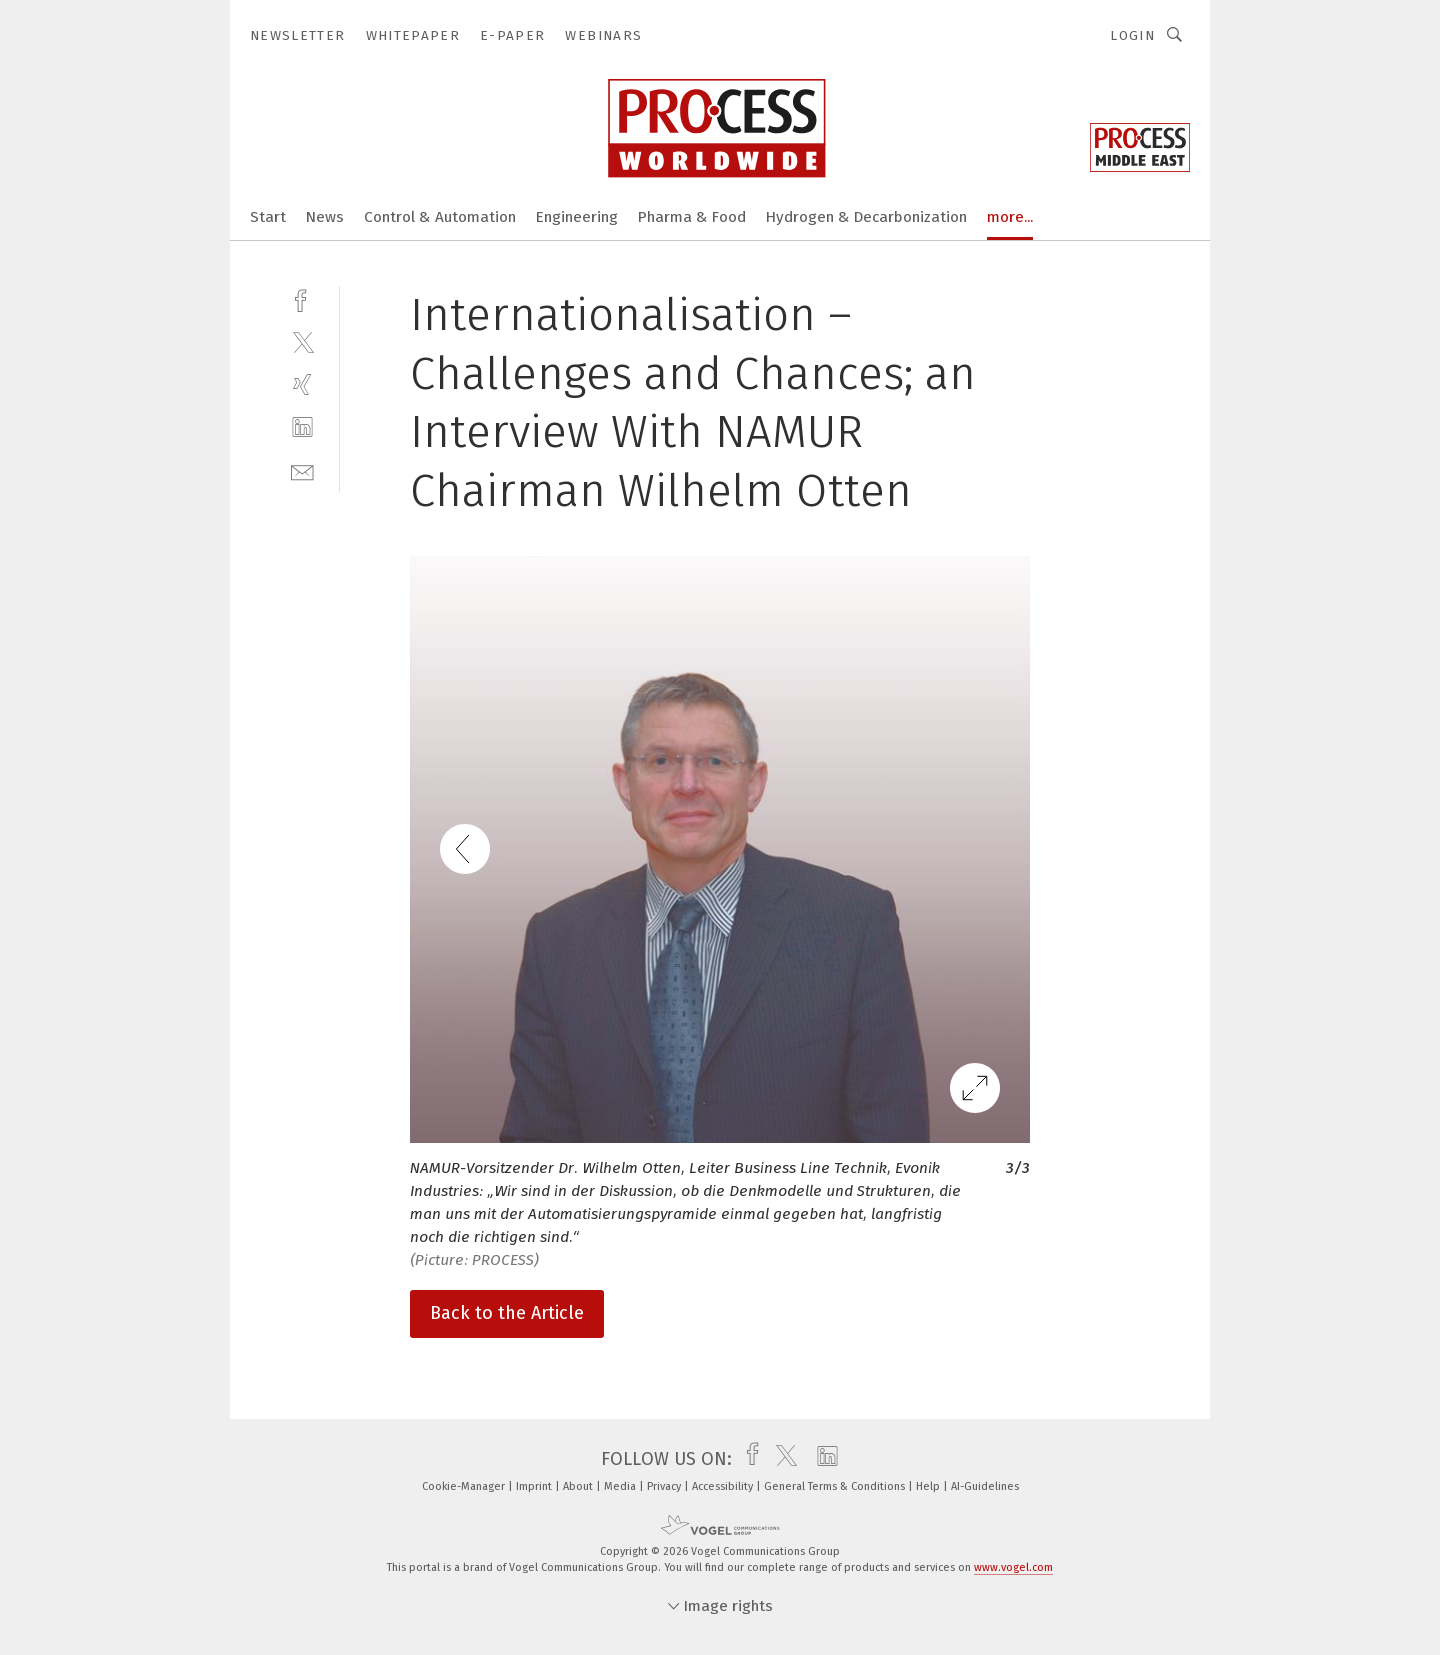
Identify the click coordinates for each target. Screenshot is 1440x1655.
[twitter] (302, 341)
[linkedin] (302, 427)
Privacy (665, 1486)
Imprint (535, 1486)
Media (621, 1486)
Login (1132, 35)
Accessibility (724, 1486)
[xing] (302, 384)
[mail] (302, 470)
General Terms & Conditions (836, 1486)
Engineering (577, 217)
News (325, 217)
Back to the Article (507, 1313)
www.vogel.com (1013, 1567)
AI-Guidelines (985, 1486)
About (579, 1486)
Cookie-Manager (465, 1486)
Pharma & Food (692, 217)
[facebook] (302, 298)
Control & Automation (440, 217)
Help (929, 1486)
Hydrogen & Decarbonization (866, 217)
